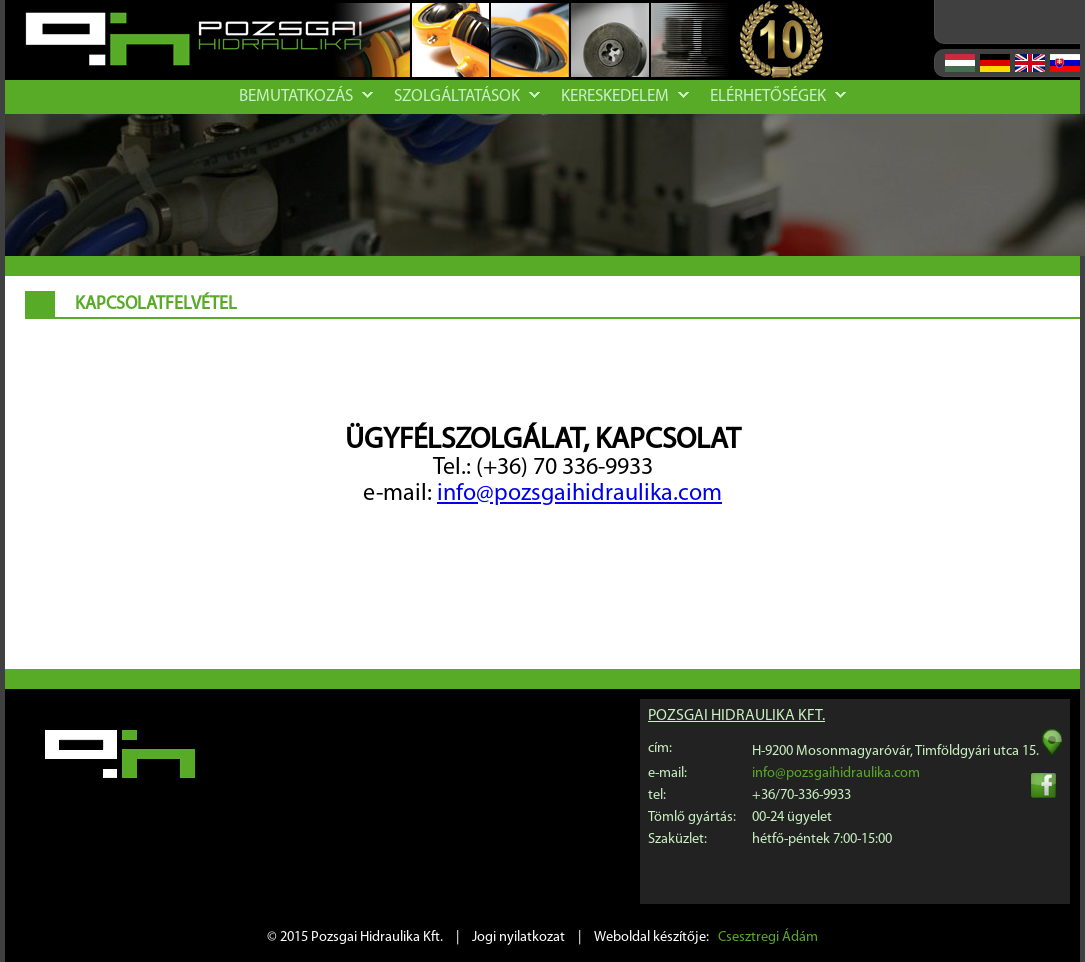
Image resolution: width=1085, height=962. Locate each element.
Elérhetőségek (778, 96)
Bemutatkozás (306, 96)
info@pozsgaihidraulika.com (579, 494)
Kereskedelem (625, 96)
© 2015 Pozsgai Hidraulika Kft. (355, 937)
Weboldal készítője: (706, 937)
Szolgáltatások (467, 96)
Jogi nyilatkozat (518, 937)
